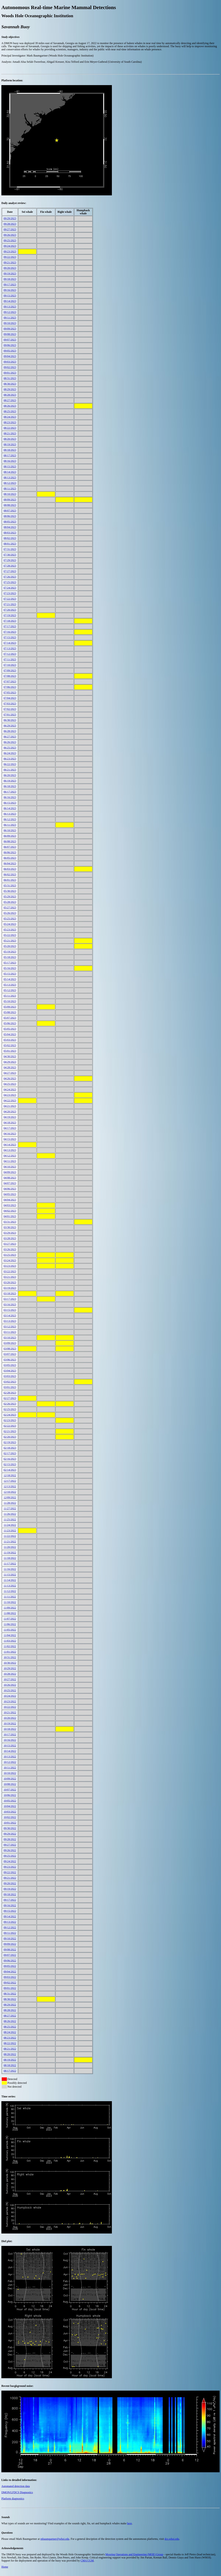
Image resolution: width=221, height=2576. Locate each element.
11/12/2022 (10, 1591)
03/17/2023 (10, 1298)
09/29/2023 (10, 218)
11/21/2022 (10, 1541)
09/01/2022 (10, 1988)
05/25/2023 (10, 918)
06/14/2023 (10, 808)
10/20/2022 (10, 1717)
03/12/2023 (10, 1326)
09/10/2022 (10, 1938)
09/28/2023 (10, 223)
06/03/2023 (10, 868)
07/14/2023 (10, 642)
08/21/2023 (10, 433)
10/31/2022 (10, 1657)
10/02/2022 (10, 1817)
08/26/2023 (10, 405)
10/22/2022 (10, 1706)
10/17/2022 (10, 1734)
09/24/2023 (10, 245)
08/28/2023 (10, 394)
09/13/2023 (10, 306)
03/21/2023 (10, 1276)
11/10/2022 (10, 1602)
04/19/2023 (10, 1117)
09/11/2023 (10, 317)
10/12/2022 (10, 1762)
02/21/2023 (10, 1431)
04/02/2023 (10, 1210)
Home (4, 2566)
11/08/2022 (10, 1613)
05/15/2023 (10, 973)
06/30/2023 (10, 720)
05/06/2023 (10, 1023)
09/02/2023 (10, 367)
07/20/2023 (10, 609)
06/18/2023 (10, 786)
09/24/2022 (10, 1861)
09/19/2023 (10, 273)
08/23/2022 (10, 2037)
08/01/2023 (10, 543)
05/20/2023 (10, 946)
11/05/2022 (10, 1629)
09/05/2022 (10, 1966)
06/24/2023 (10, 753)
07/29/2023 (10, 560)
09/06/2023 (10, 345)
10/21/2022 (10, 1712)
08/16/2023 (10, 460)
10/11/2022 (10, 1767)
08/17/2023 (10, 455)
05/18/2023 (10, 957)
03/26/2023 (10, 1249)
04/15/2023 (10, 1139)
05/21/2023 (10, 940)
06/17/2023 (10, 791)
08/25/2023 (10, 411)
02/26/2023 (10, 1403)
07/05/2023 (10, 692)
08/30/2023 (10, 383)
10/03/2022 (10, 1811)
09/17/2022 (10, 1899)
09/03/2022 (10, 1977)
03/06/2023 (10, 1359)
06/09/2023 (10, 835)
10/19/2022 (10, 1723)
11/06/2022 (10, 1624)
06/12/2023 (10, 819)
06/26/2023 (10, 742)
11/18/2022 (10, 1558)
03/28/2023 (10, 1238)
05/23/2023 (10, 929)
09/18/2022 (10, 1894)
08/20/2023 (10, 438)
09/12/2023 (10, 312)
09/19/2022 (10, 1888)
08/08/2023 (10, 505)
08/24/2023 (10, 416)
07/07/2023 (10, 681)
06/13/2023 (10, 813)
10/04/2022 (10, 1806)
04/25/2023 (10, 1083)
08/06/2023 (10, 516)
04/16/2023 (10, 1133)
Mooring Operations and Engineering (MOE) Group (134, 2554)
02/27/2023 (10, 1398)
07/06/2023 (10, 687)
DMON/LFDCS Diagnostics (17, 2492)
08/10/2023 (10, 494)
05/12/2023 (10, 990)
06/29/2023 (10, 725)
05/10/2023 (10, 1001)
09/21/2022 (10, 1877)
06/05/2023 (10, 857)
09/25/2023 (10, 240)
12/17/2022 (10, 1480)
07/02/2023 (10, 709)
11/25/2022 (10, 1519)
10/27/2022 (10, 1679)
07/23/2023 (10, 593)
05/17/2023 (10, 962)
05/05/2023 (10, 1028)
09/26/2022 (10, 1850)
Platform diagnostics (12, 2498)
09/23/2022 (10, 1866)
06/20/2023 (10, 775)
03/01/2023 (10, 1387)
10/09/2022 (10, 1778)
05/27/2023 (10, 907)
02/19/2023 (10, 1442)
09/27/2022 (10, 1844)
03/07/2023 (10, 1354)
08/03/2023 (10, 532)
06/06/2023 (10, 852)
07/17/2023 (10, 626)
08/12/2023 (10, 483)
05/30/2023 (10, 891)
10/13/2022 (10, 1756)
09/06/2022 (10, 1960)
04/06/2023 (10, 1188)
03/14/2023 (10, 1315)
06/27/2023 (10, 736)
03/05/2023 (10, 1365)
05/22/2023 (10, 935)
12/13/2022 (10, 1486)
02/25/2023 (10, 1409)
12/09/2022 (10, 1497)
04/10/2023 (10, 1166)
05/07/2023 (10, 1017)
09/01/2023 (10, 372)
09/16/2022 (10, 1905)
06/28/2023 (10, 731)
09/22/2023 (10, 256)
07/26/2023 (10, 576)
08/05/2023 (10, 521)
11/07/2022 (10, 1618)
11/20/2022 (10, 1547)
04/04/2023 (10, 1199)
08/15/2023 (10, 466)
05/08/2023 (10, 1012)
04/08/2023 (10, 1177)
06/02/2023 (10, 874)
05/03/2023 (10, 1039)
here (129, 2523)
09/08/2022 (10, 1949)
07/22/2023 (10, 598)
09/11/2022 (10, 1932)
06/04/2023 (10, 863)
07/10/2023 (10, 664)
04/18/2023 (10, 1122)
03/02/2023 (10, 1381)
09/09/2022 (10, 1944)
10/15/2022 (10, 1745)
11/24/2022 (10, 1525)
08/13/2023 (10, 477)
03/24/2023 (10, 1260)
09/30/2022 (10, 1828)
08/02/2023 (10, 538)
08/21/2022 (10, 2048)
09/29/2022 (10, 1833)
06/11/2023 (10, 824)
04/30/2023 (10, 1056)
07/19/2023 (10, 615)
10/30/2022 (10, 1662)
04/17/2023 (10, 1128)
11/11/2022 (10, 1596)
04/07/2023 (10, 1183)
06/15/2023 (10, 802)
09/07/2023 (10, 339)
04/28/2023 (10, 1067)
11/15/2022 (10, 1574)
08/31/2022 (10, 1993)
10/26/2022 (10, 1684)
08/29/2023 (10, 389)
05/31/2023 (10, 885)
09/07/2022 (10, 1955)
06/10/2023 (10, 830)
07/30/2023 (10, 554)
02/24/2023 (10, 1414)
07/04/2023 (10, 698)
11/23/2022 (10, 1530)
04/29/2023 (10, 1061)
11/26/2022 (10, 1513)
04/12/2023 (10, 1155)
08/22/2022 (10, 2043)
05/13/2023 (10, 984)
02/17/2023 (10, 1453)
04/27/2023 (10, 1072)
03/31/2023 (10, 1221)
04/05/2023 (10, 1194)
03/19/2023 (10, 1287)
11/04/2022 (10, 1635)
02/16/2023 (10, 1458)
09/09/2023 (10, 328)
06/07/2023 (10, 846)
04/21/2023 (10, 1106)
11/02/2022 (10, 1646)
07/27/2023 (10, 571)
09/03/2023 (10, 361)
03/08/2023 (10, 1348)
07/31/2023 (10, 549)
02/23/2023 (10, 1420)
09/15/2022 (10, 1910)
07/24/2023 (10, 587)
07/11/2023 (10, 659)
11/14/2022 (10, 1580)
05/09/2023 (10, 1006)
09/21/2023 (10, 262)
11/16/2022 (10, 1569)
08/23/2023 (10, 422)
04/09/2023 (10, 1172)
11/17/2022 (10, 1563)
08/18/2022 (10, 2065)
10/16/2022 (10, 1740)
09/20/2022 (10, 1883)
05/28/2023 (10, 902)
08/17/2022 (10, 2070)
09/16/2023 (10, 290)
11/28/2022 (10, 1502)
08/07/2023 (10, 510)
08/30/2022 (10, 1999)
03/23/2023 (10, 1265)
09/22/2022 (10, 1872)
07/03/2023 (10, 703)
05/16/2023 (10, 968)
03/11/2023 (10, 1332)
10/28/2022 (10, 1673)
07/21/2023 (10, 604)
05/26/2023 (10, 913)
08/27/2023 (10, 400)
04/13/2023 (10, 1150)
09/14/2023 (10, 301)
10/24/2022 (10, 1695)
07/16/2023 (10, 631)
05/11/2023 (10, 995)
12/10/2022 (10, 1491)
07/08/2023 (10, 675)
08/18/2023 (10, 449)
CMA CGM (87, 2560)
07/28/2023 (10, 565)
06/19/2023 (10, 780)
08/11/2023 (10, 488)
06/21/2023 (10, 769)
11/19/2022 (10, 1552)
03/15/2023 (10, 1310)
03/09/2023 (10, 1343)
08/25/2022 (10, 2026)
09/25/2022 (10, 1855)
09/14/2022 (10, 1916)
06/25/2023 (10, 747)
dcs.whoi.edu (172, 2538)
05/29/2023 (10, 896)
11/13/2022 (10, 1585)
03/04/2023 (10, 1370)
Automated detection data (15, 2486)
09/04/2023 (10, 356)
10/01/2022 (10, 1822)
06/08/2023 (10, 841)
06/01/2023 (10, 879)
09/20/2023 (10, 268)
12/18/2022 (10, 1475)
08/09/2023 (10, 499)
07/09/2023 (10, 670)
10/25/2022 (10, 1690)
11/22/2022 (10, 1536)
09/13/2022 (10, 1921)
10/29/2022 (10, 1668)
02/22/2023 (10, 1425)
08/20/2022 (10, 2054)
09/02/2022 (10, 1982)
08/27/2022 (10, 2015)
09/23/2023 (10, 251)
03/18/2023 (10, 1293)
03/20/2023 (10, 1282)
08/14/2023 (10, 472)
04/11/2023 (10, 1161)
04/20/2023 (10, 1111)
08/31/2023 (10, 378)
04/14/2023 (10, 1144)
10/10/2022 (10, 1773)
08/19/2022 (10, 2059)
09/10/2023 (10, 323)
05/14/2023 (10, 979)
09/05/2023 (10, 350)
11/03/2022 (10, 1640)
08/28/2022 (10, 2010)
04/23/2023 (10, 1094)
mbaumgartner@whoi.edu (54, 2538)
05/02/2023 (10, 1045)
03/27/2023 (10, 1243)
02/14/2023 (10, 1469)
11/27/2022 (10, 1508)
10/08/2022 (10, 1784)
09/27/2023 (10, 229)
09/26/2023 (10, 234)
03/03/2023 (10, 1376)
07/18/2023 (10, 620)
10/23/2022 (10, 1701)
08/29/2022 (10, 2004)
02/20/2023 (10, 1436)
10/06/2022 (10, 1795)
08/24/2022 (10, 2032)
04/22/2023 (10, 1100)
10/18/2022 (10, 1728)
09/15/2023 (10, 295)
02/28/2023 (10, 1392)
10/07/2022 (10, 1789)
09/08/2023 (10, 334)
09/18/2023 (10, 279)
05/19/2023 (10, 951)
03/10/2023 (10, 1337)
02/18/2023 (10, 1447)
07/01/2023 (10, 714)
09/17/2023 (10, 284)
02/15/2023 (10, 1464)
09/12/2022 (10, 1927)
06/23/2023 (10, 758)
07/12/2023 (10, 653)
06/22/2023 (10, 764)
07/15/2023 (10, 637)
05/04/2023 (10, 1034)
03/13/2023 (10, 1321)
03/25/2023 (10, 1254)
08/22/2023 (10, 427)
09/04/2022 (10, 1971)
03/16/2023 (10, 1304)
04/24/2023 (10, 1089)
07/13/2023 (10, 648)
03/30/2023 (10, 1227)
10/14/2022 (10, 1751)
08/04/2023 (10, 527)
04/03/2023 (10, 1205)
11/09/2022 (10, 1607)
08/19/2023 (10, 444)
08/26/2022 (10, 2021)
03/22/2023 (10, 1271)
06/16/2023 (10, 797)
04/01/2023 (10, 1216)
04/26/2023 (10, 1078)
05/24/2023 (10, 924)
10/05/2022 (10, 1800)
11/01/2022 (10, 1651)
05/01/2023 (10, 1050)
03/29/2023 (10, 1232)
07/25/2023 (10, 582)
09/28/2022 (10, 1839)
